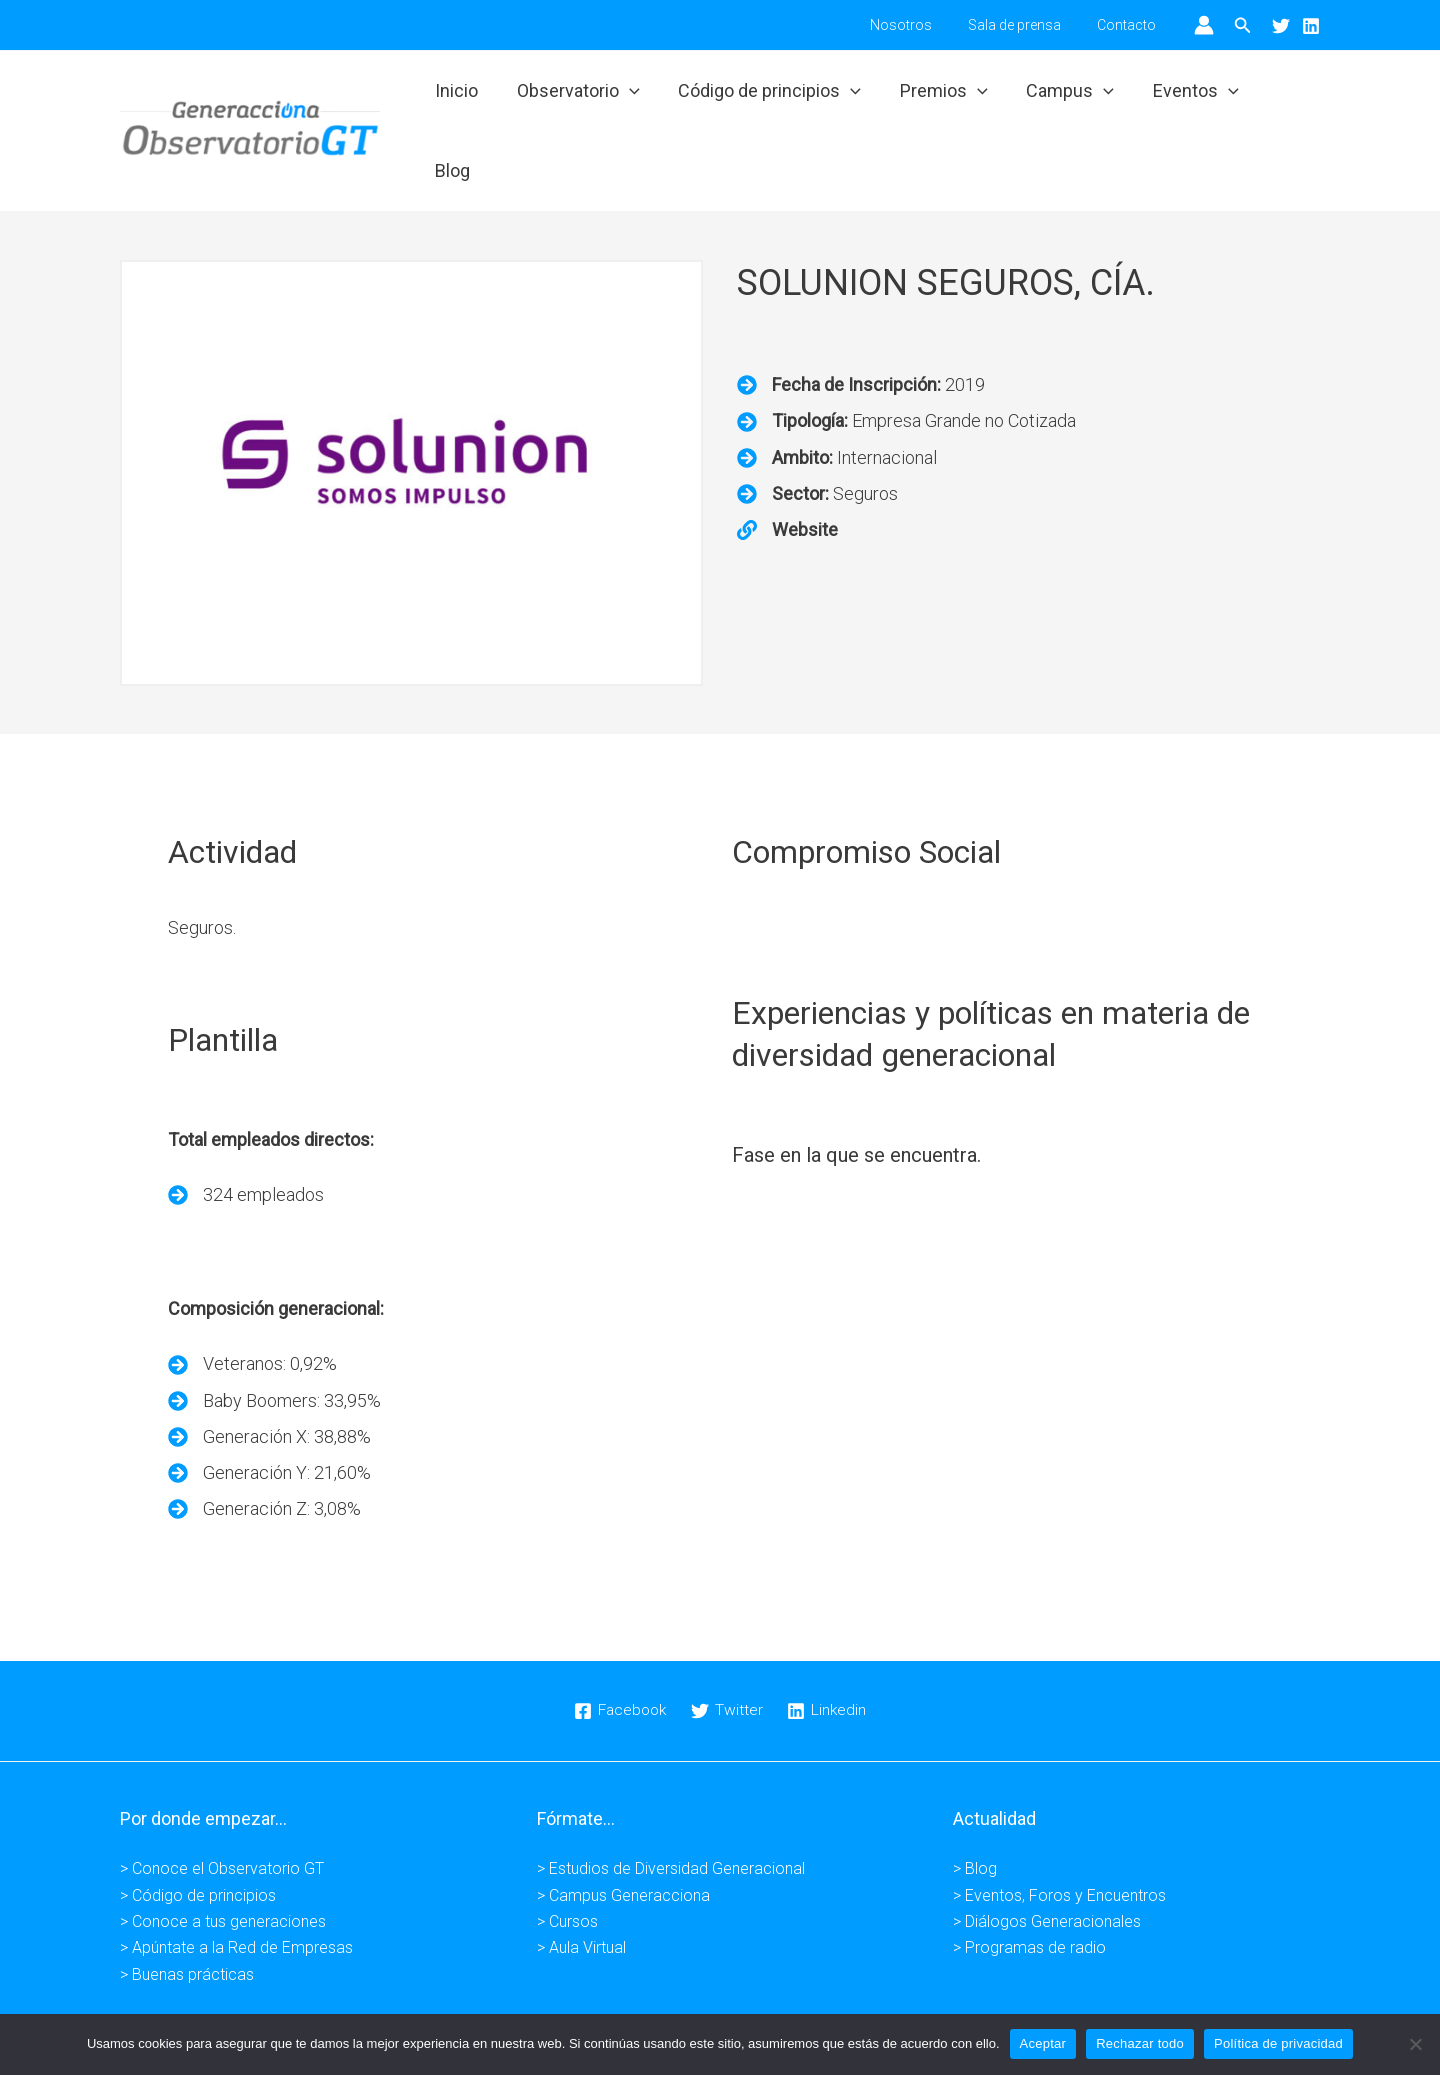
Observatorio (581, 98)
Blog (1284, 97)
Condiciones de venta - (832, 2002)
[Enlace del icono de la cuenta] (1204, 25)
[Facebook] (619, 1647)
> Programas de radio (1029, 1883)
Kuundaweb (1039, 2002)
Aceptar (1043, 2043)
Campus (1065, 98)
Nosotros (921, 25)
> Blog (975, 1804)
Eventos (1188, 98)
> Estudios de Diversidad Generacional (671, 1804)
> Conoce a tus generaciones (223, 1857)
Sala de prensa (1026, 25)
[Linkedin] (1311, 26)
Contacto (1130, 25)
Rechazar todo (1140, 2043)
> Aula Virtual (581, 1883)
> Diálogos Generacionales (1047, 1857)
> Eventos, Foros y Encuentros (1059, 1830)
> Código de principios (198, 1830)
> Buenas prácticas (187, 1909)
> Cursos (567, 1857)
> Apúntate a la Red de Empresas (236, 1883)
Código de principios (770, 98)
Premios (942, 98)
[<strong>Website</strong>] (787, 465)
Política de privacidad (1278, 2043)
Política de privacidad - (668, 2002)
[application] (632, 98)
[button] (1243, 25)
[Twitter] (1281, 26)
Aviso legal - (541, 2002)
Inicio (462, 97)
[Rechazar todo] (1415, 2044)
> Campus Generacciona (623, 1830)
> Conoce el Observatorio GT (222, 1804)
